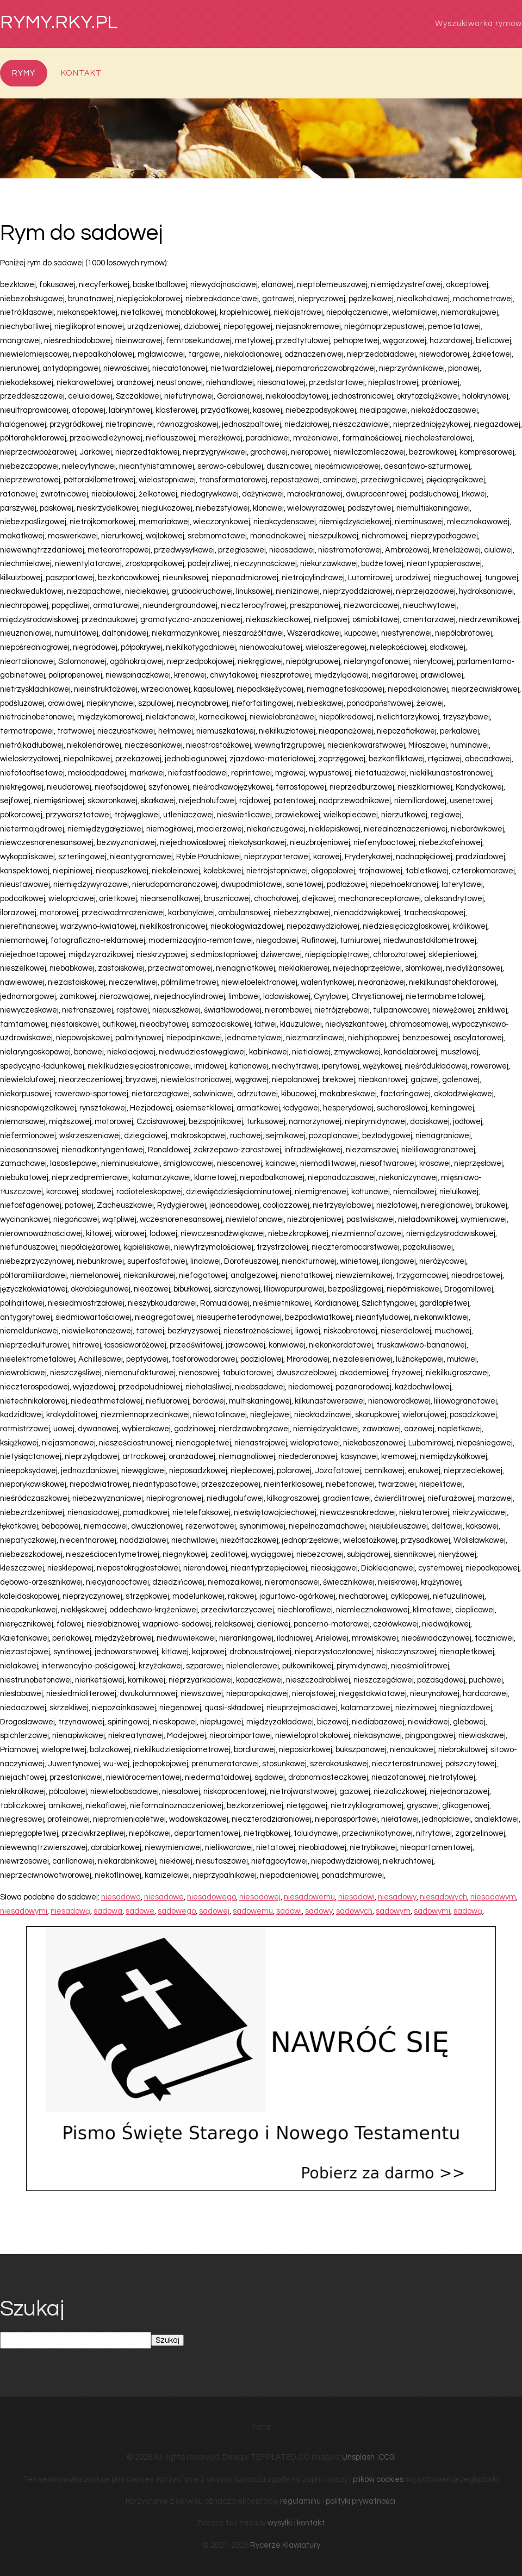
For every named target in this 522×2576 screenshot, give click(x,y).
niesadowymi (23, 1911)
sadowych (354, 1911)
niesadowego (211, 1897)
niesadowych (443, 1897)
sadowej (214, 1911)
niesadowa (121, 1897)
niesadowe (164, 1897)
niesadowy (397, 1897)
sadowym (393, 1911)
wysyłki (280, 2523)
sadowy (319, 1911)
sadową (467, 1911)
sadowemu (253, 1911)
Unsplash (358, 2457)
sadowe (140, 1911)
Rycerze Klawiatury (285, 2545)
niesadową (70, 1911)
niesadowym (493, 1897)
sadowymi (432, 1911)
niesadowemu (309, 1897)
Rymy (23, 73)
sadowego (177, 1911)
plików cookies (378, 2479)
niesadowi (356, 1897)
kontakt (311, 2523)
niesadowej (260, 1897)
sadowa (108, 1911)
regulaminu (300, 2501)
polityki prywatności (360, 2501)
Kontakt (81, 73)
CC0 (386, 2457)
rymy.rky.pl (58, 23)
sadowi (289, 1911)
